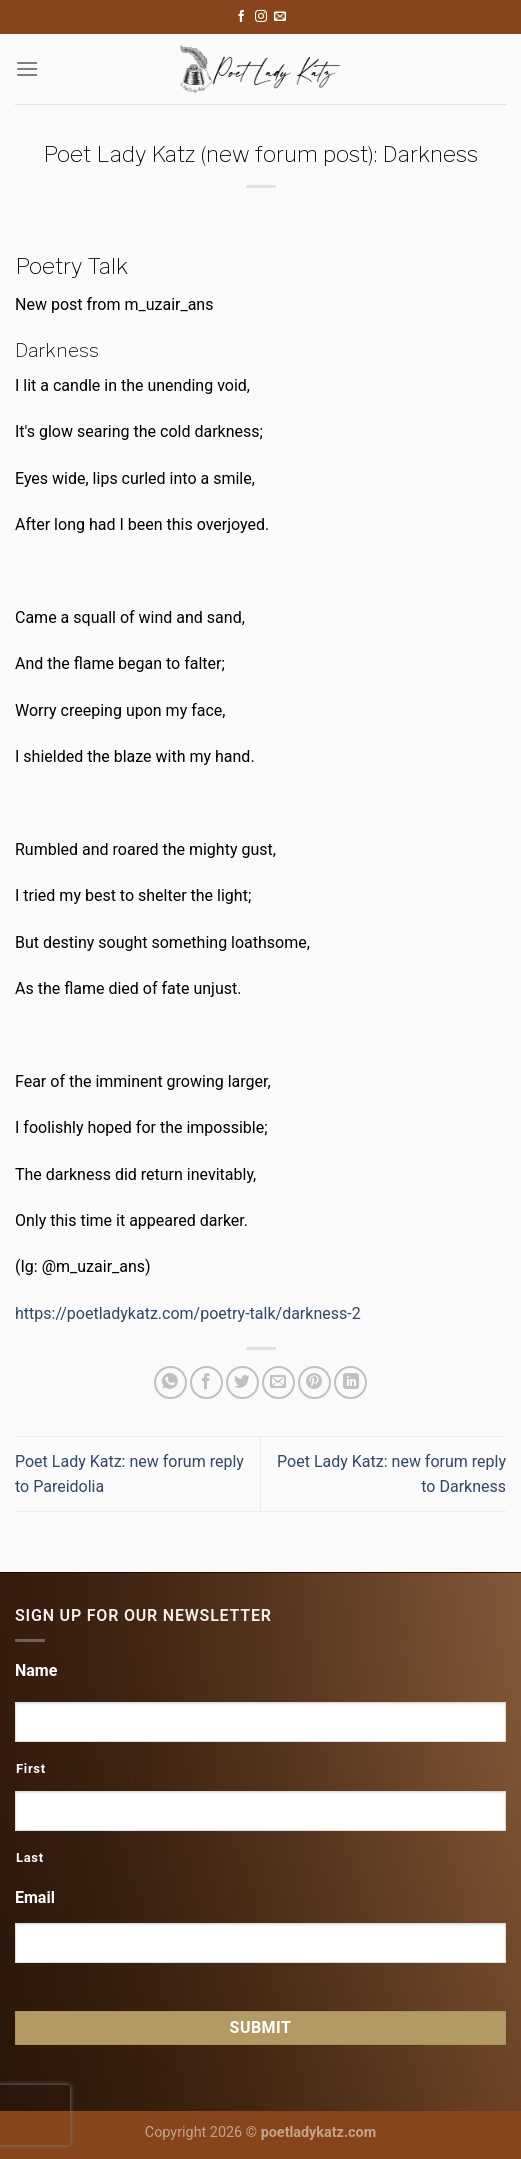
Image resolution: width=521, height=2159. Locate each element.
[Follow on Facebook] (241, 17)
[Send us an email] (280, 17)
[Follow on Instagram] (261, 17)
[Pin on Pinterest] (314, 1382)
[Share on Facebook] (206, 1382)
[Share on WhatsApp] (170, 1382)
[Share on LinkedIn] (350, 1382)
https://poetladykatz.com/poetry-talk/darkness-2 (188, 1313)
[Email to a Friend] (278, 1382)
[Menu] (27, 68)
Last (30, 1857)
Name (36, 1670)
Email (35, 1897)
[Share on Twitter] (242, 1382)
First (31, 1768)
